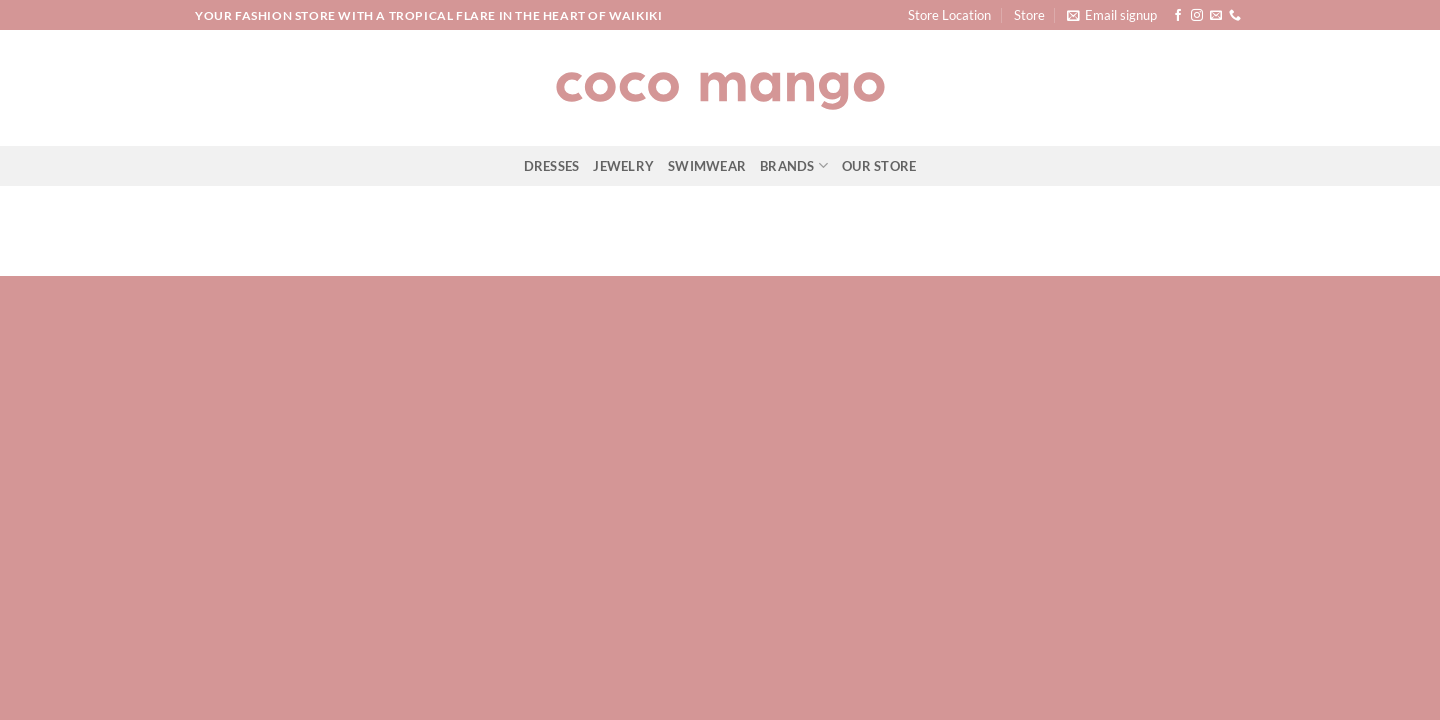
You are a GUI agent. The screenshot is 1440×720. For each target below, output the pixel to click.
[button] (1112, 15)
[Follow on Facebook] (1178, 16)
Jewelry (623, 166)
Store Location (949, 15)
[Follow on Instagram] (1197, 16)
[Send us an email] (1216, 16)
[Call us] (1235, 16)
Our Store (879, 166)
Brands (794, 165)
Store (1029, 15)
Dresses (552, 166)
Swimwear (707, 166)
